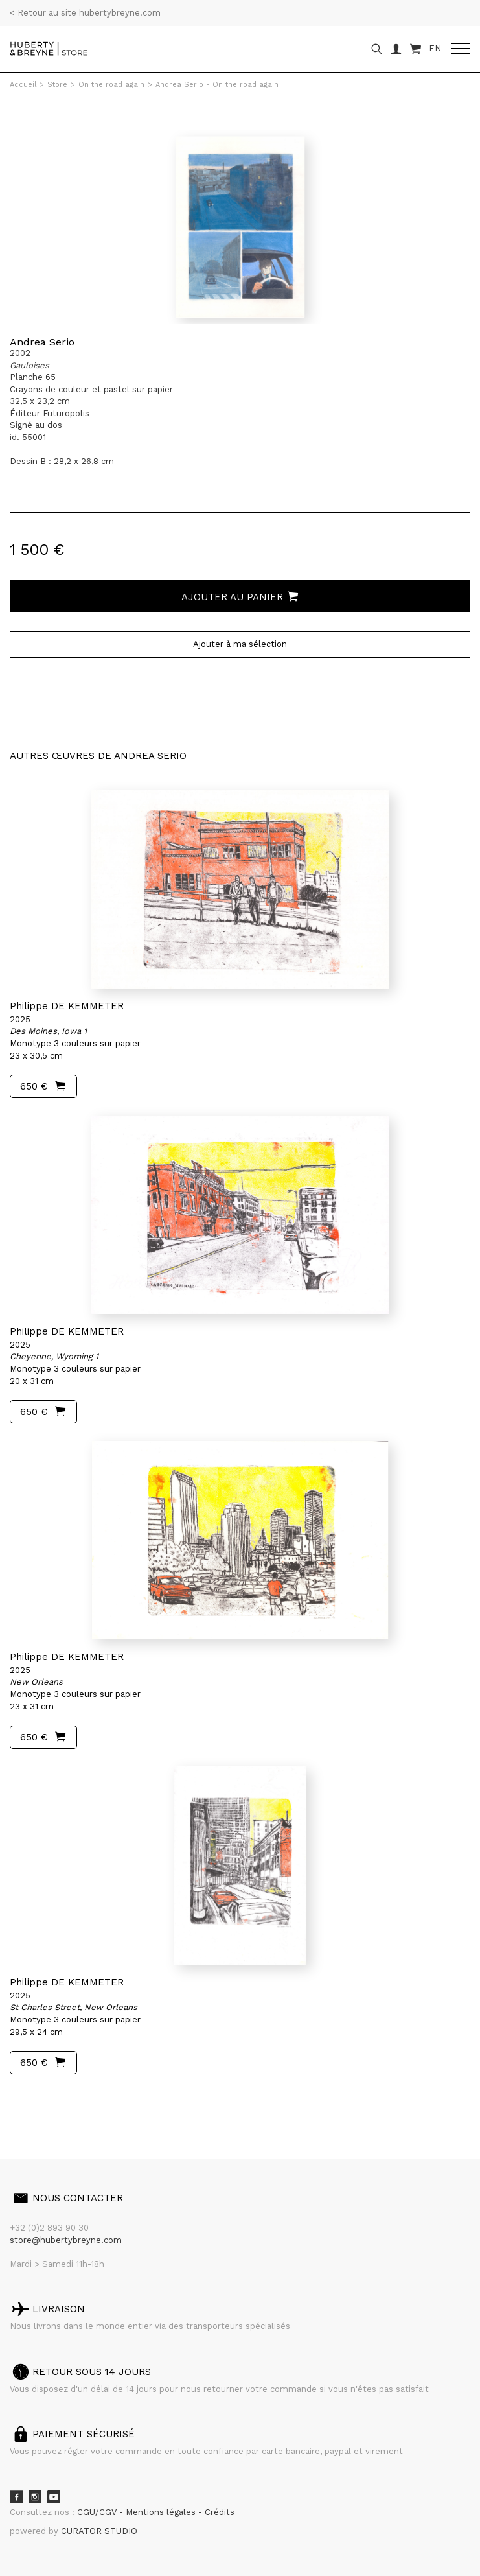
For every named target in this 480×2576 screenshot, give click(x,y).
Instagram (35, 2496)
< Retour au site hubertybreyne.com (85, 13)
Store (57, 84)
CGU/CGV (98, 2512)
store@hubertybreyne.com (66, 2240)
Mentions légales (162, 2512)
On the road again (111, 84)
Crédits (219, 2512)
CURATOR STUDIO (99, 2531)
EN (435, 48)
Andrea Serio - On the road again (217, 84)
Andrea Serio (42, 342)
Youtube (53, 2496)
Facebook (16, 2496)
